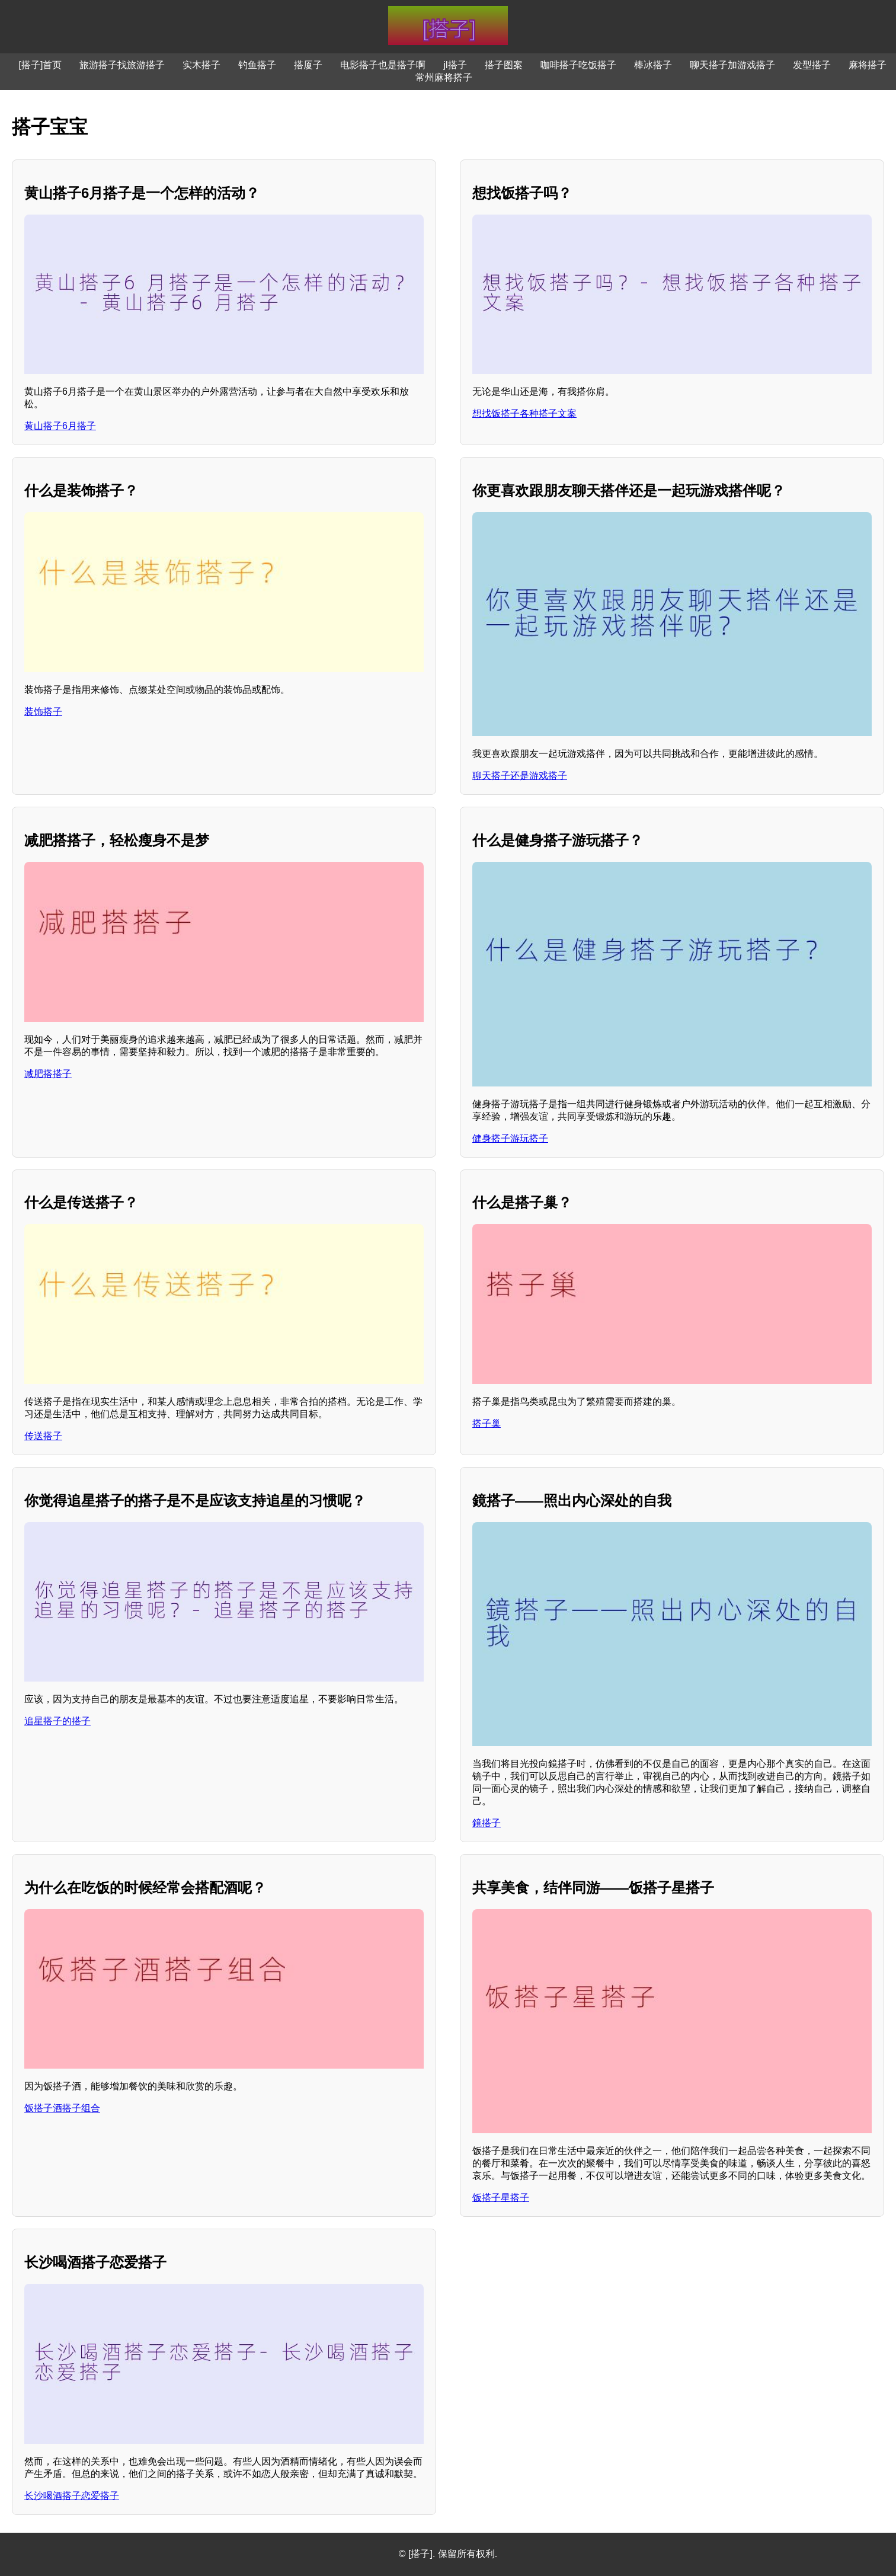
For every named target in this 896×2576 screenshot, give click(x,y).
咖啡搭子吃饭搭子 (578, 65)
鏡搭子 (486, 1823)
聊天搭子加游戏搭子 (732, 65)
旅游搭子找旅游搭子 (122, 65)
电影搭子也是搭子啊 (382, 65)
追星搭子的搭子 (57, 1721)
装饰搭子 (43, 712)
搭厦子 (308, 65)
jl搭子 (454, 65)
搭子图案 (504, 65)
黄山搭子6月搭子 (60, 426)
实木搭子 (201, 65)
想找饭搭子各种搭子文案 (524, 413)
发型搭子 (812, 65)
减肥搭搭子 (48, 1074)
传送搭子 (43, 1436)
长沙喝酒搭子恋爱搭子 (71, 2496)
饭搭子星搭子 (500, 2198)
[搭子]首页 (40, 65)
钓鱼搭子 (257, 65)
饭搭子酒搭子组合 (62, 2108)
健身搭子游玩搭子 (510, 1138)
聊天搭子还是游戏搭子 (519, 776)
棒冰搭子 (653, 65)
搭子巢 (486, 1423)
